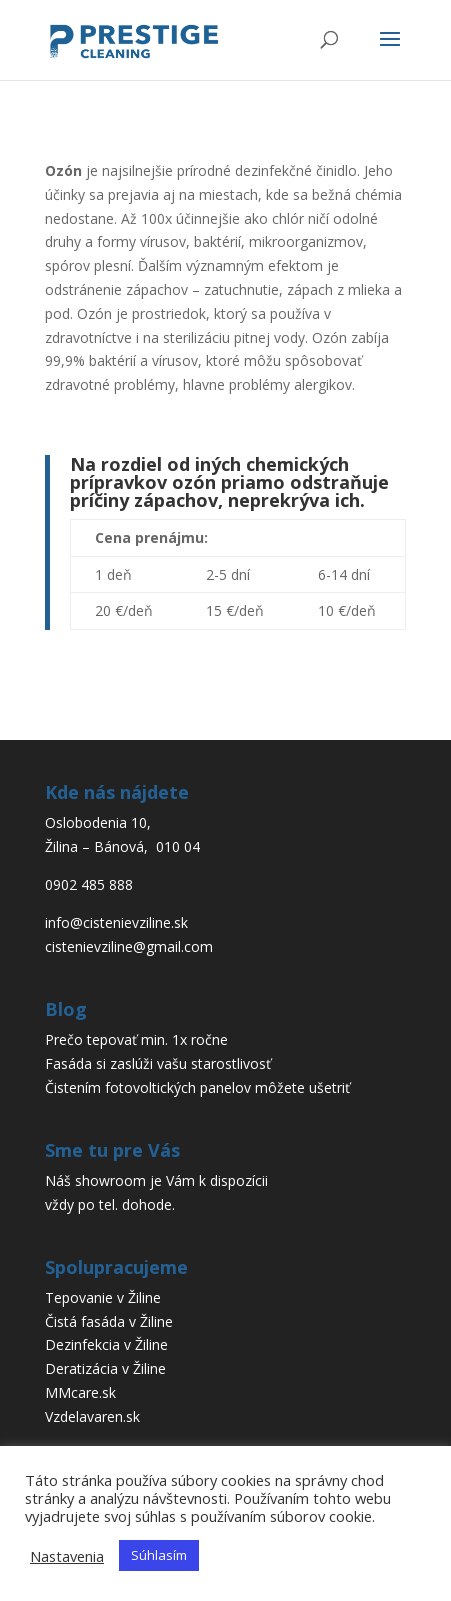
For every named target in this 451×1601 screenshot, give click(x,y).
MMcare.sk (80, 1392)
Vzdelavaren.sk (92, 1416)
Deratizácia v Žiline (105, 1368)
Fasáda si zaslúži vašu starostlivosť (158, 1063)
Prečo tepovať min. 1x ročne (136, 1039)
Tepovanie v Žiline (103, 1297)
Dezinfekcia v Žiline (106, 1344)
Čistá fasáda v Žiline (109, 1321)
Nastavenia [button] (67, 1556)
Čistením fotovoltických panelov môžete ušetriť (197, 1087)
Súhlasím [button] (159, 1555)
